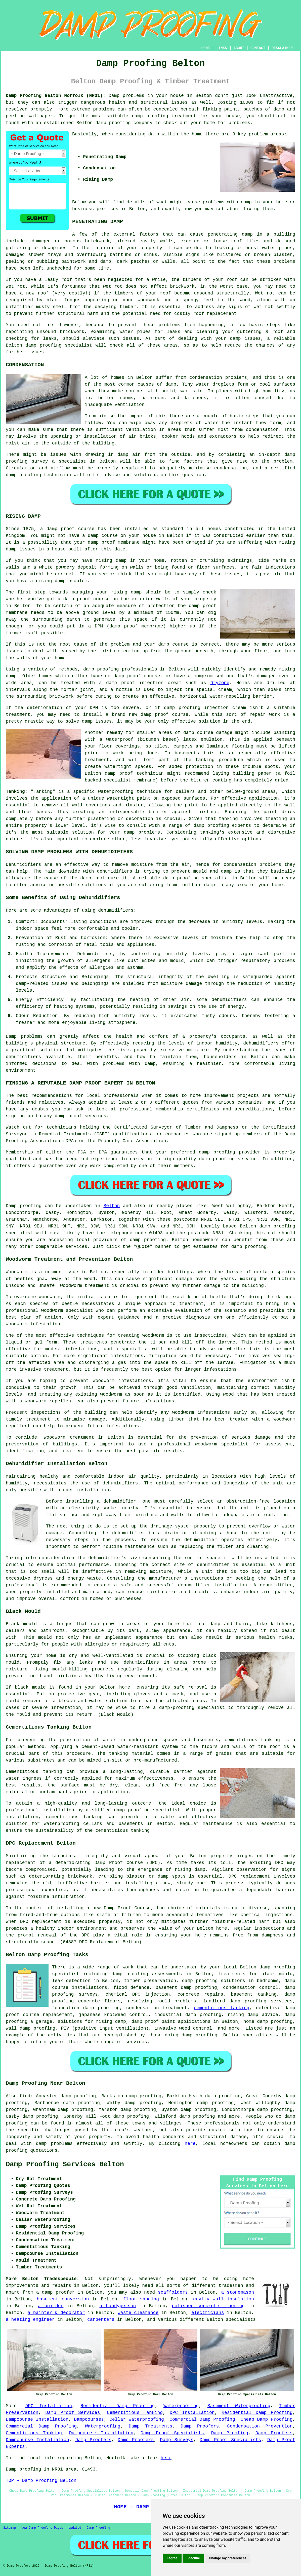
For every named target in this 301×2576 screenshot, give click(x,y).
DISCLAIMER (282, 48)
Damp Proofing (229, 2433)
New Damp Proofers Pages (42, 2528)
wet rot (112, 286)
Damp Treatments (151, 2426)
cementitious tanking (221, 2007)
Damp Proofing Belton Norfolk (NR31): (55, 95)
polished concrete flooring (208, 2305)
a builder (51, 2305)
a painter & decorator (56, 2312)
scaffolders (173, 2292)
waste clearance (138, 2312)
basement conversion (63, 2299)
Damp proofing (23, 1205)
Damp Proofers (200, 2426)
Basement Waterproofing (238, 2405)
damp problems (142, 832)
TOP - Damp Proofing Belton (41, 2480)
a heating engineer (30, 2319)
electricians (207, 2312)
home (248, 2278)
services (76, 1246)
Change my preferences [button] (227, 2558)
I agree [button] (172, 2558)
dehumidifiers (229, 999)
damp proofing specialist (147, 1810)
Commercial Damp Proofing (202, 2419)
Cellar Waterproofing (136, 2419)
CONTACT (257, 48)
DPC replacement (41, 1921)
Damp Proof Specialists (172, 2433)
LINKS (221, 48)
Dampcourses (89, 2419)
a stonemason (237, 2292)
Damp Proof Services (72, 2412)
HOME (205, 48)
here (190, 2143)
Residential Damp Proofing (117, 2405)
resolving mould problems (162, 2001)
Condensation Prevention (259, 2426)
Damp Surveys (176, 2439)
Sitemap (9, 2528)
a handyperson (117, 2305)
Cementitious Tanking (135, 2412)
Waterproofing (181, 2405)
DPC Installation (48, 2405)
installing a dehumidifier (101, 1501)
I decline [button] (193, 2558)
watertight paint (128, 798)
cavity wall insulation (223, 2299)
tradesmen (231, 2285)
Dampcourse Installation (37, 2419)
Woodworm (16, 1272)
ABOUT (239, 48)
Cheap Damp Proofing (266, 2419)
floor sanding (141, 2299)
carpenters (100, 2319)
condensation (205, 377)
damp (153, 134)
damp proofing (113, 122)
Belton (111, 1205)
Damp (11, 1036)
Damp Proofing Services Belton (65, 2164)
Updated (74, 2528)
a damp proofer (55, 2292)
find (24, 2096)
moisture (221, 937)
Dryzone (219, 682)
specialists (241, 2319)
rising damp (190, 1869)
